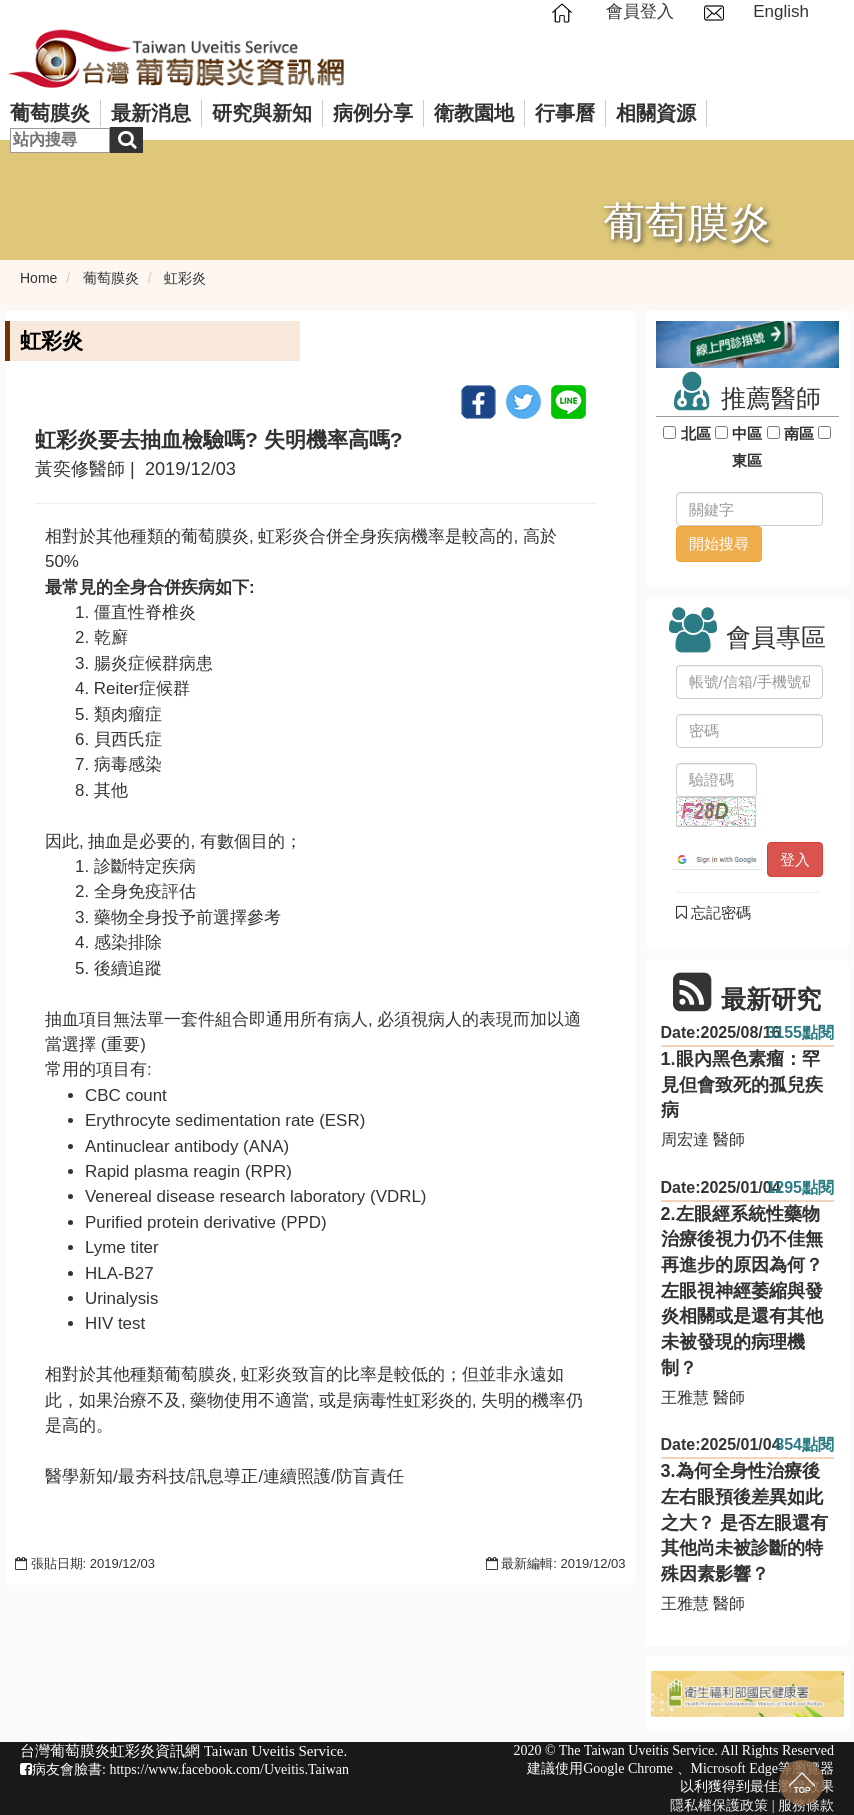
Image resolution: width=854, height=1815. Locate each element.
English (781, 11)
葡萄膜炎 (50, 113)
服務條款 (806, 1805)
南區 (799, 433)
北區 (695, 433)
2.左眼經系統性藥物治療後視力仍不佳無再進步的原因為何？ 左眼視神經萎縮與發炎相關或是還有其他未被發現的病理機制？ (742, 1291)
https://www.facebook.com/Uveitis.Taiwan (229, 1769)
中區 (747, 433)
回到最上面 (801, 1782)
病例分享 (373, 113)
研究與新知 (262, 113)
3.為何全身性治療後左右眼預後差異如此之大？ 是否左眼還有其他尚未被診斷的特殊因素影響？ (744, 1522)
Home (38, 278)
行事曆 (565, 113)
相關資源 (656, 113)
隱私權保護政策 (719, 1805)
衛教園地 (474, 113)
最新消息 (151, 113)
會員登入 (640, 11)
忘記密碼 (713, 912)
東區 (747, 460)
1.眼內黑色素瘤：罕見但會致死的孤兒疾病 (742, 1084)
